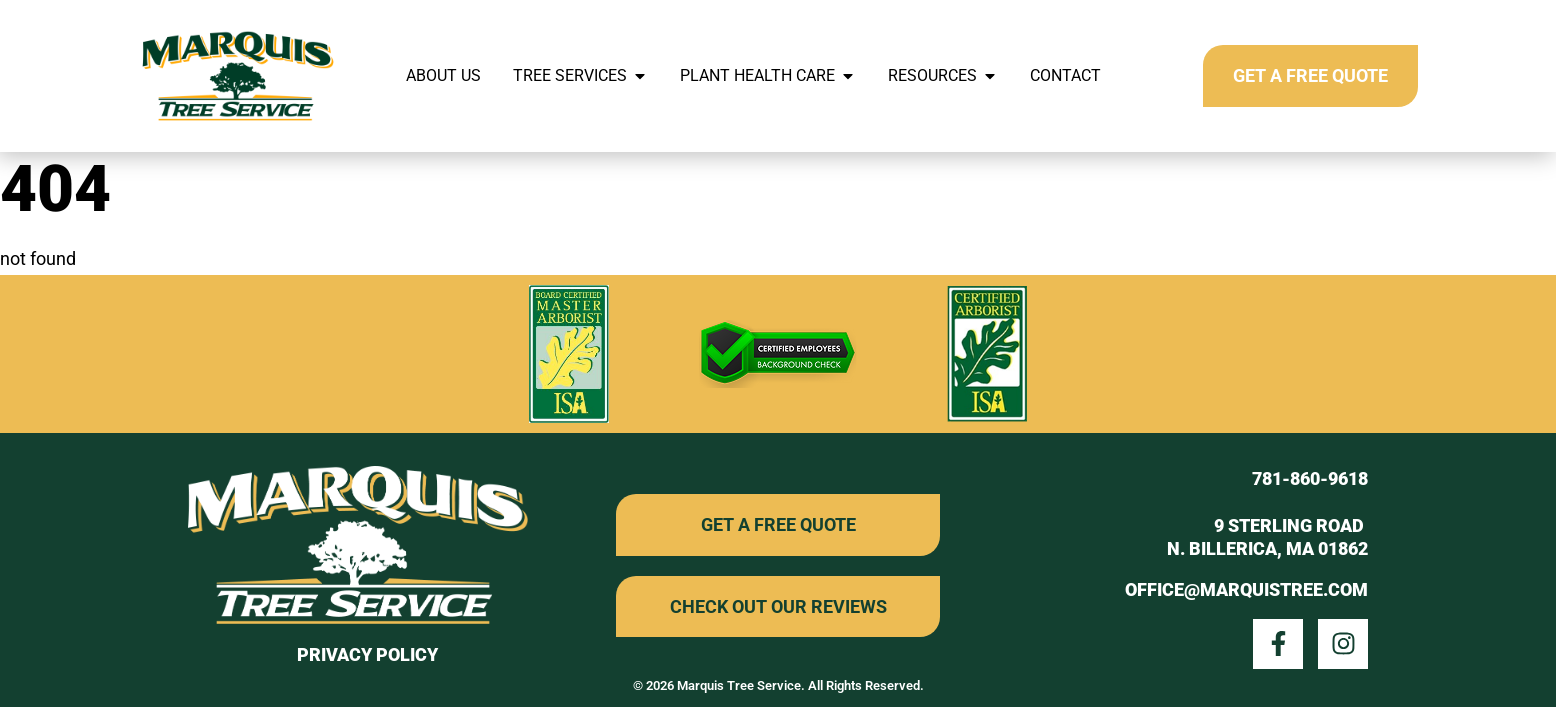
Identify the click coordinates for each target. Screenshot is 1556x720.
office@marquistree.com (1246, 589)
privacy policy (367, 654)
